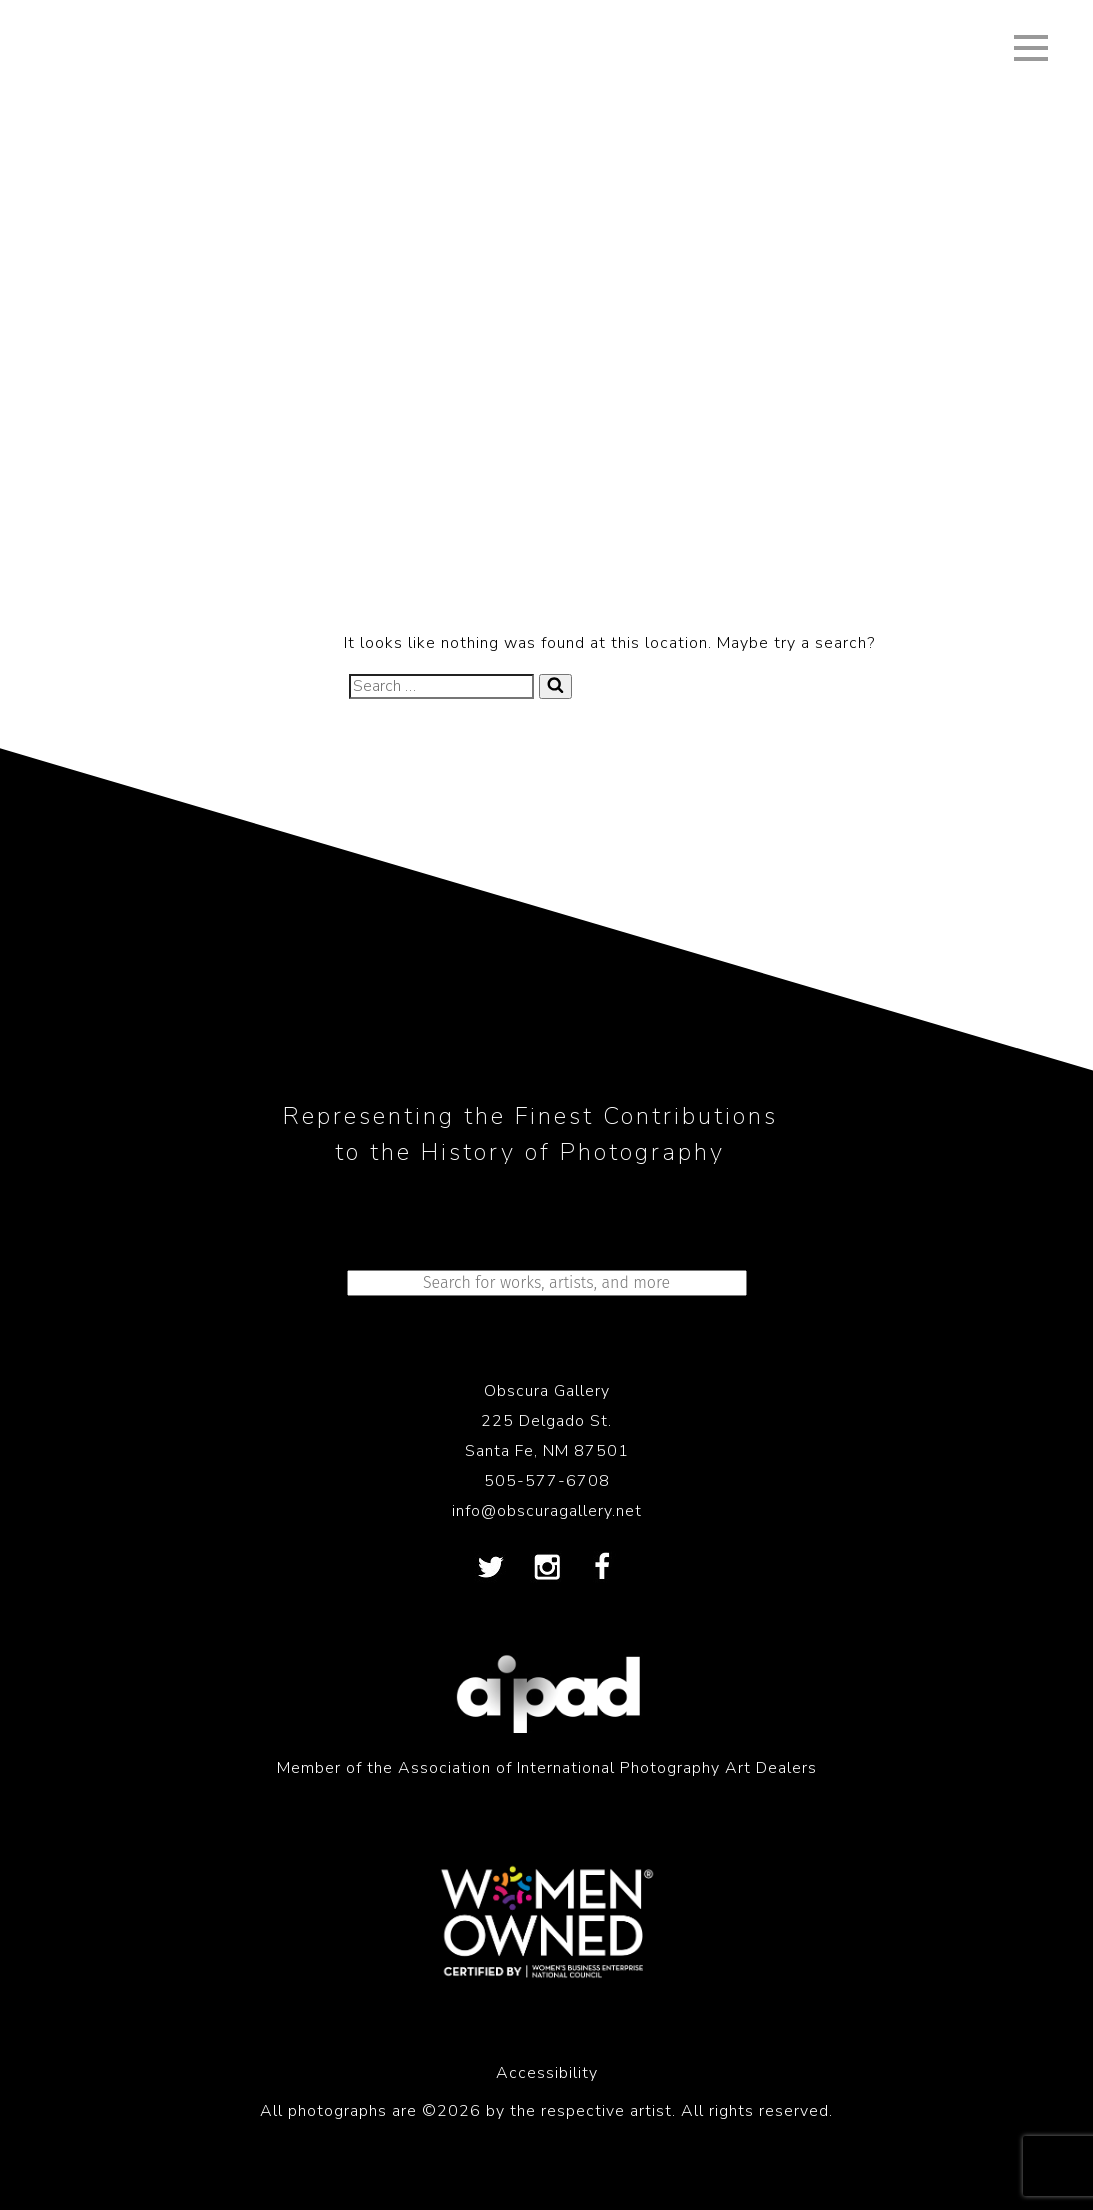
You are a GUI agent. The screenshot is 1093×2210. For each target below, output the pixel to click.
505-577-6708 (547, 1481)
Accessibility (547, 2073)
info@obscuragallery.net (547, 1511)
